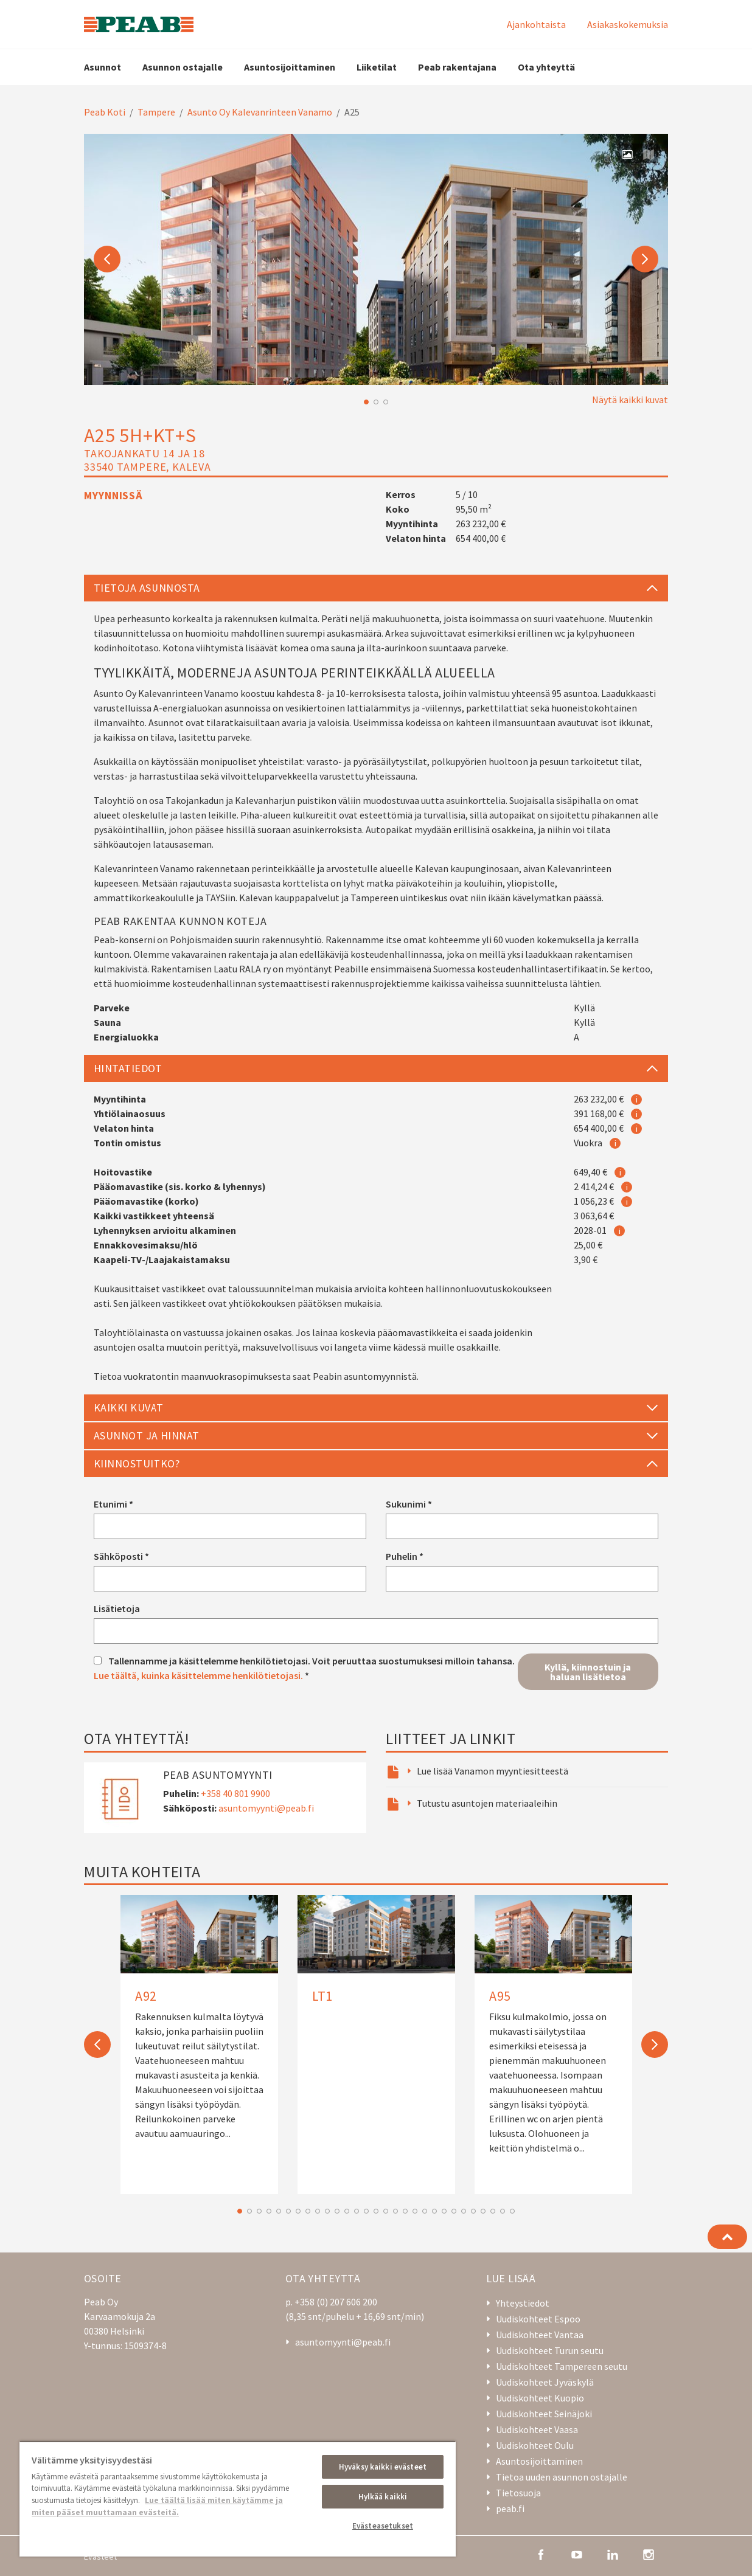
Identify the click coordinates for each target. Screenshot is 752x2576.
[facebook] (540, 2553)
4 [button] (268, 2211)
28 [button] (502, 2211)
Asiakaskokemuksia (627, 24)
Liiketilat (377, 67)
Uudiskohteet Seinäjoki (544, 2414)
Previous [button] (107, 259)
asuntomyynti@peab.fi (266, 1808)
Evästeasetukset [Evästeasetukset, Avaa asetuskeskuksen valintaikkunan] (382, 2526)
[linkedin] (612, 2553)
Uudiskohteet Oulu (535, 2445)
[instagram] (648, 2553)
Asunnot (102, 67)
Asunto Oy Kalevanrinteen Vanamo (259, 112)
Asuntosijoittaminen (289, 67)
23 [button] (453, 2211)
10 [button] (327, 2211)
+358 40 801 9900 (235, 1793)
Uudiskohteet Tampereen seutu (561, 2366)
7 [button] (298, 2211)
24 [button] (463, 2211)
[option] (376, 259)
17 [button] (395, 2211)
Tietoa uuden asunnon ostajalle (561, 2477)
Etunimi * (113, 1504)
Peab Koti (104, 112)
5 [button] (278, 2211)
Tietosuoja (518, 2493)
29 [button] (512, 2211)
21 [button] (434, 2211)
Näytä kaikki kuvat (630, 399)
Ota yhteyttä (546, 67)
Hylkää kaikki (383, 2496)
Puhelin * (404, 1556)
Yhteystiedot (522, 2303)
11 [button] (337, 2211)
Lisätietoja (117, 1608)
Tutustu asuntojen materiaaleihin (487, 1803)
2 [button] (376, 402)
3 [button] (385, 402)
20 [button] (424, 2211)
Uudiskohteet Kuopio (540, 2398)
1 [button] (366, 402)
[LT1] (376, 1959)
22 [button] (444, 2211)
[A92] (199, 2030)
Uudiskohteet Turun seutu (550, 2350)
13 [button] (356, 2211)
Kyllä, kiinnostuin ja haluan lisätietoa (588, 1672)
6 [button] (288, 2211)
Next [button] (645, 259)
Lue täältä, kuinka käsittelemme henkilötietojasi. (198, 1675)
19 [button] (415, 2211)
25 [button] (473, 2211)
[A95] (553, 2037)
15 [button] (376, 2211)
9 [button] (317, 2211)
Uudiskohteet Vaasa (537, 2429)
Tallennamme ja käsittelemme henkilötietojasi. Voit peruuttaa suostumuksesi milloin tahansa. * (304, 1668)
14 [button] (366, 2211)
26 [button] (483, 2211)
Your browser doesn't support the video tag (376, 259)
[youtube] (576, 2553)
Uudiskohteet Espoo (538, 2319)
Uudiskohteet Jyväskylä (545, 2382)
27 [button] (492, 2211)
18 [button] (405, 2211)
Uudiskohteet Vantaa (539, 2334)
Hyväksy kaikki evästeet (382, 2467)
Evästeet (100, 2556)
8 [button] (307, 2211)
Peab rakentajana (457, 67)
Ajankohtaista (536, 24)
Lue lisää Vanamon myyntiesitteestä (492, 1771)
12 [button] (346, 2211)
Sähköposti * (121, 1556)
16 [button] (385, 2211)
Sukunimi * (409, 1504)
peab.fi (510, 2508)
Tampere (156, 112)
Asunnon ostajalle (182, 67)
